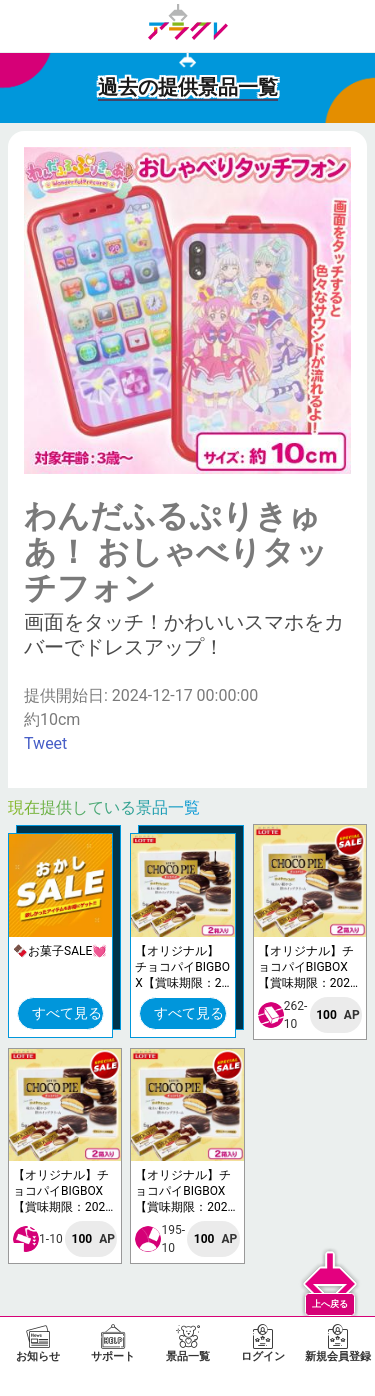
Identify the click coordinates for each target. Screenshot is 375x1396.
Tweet (45, 743)
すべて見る (67, 1013)
